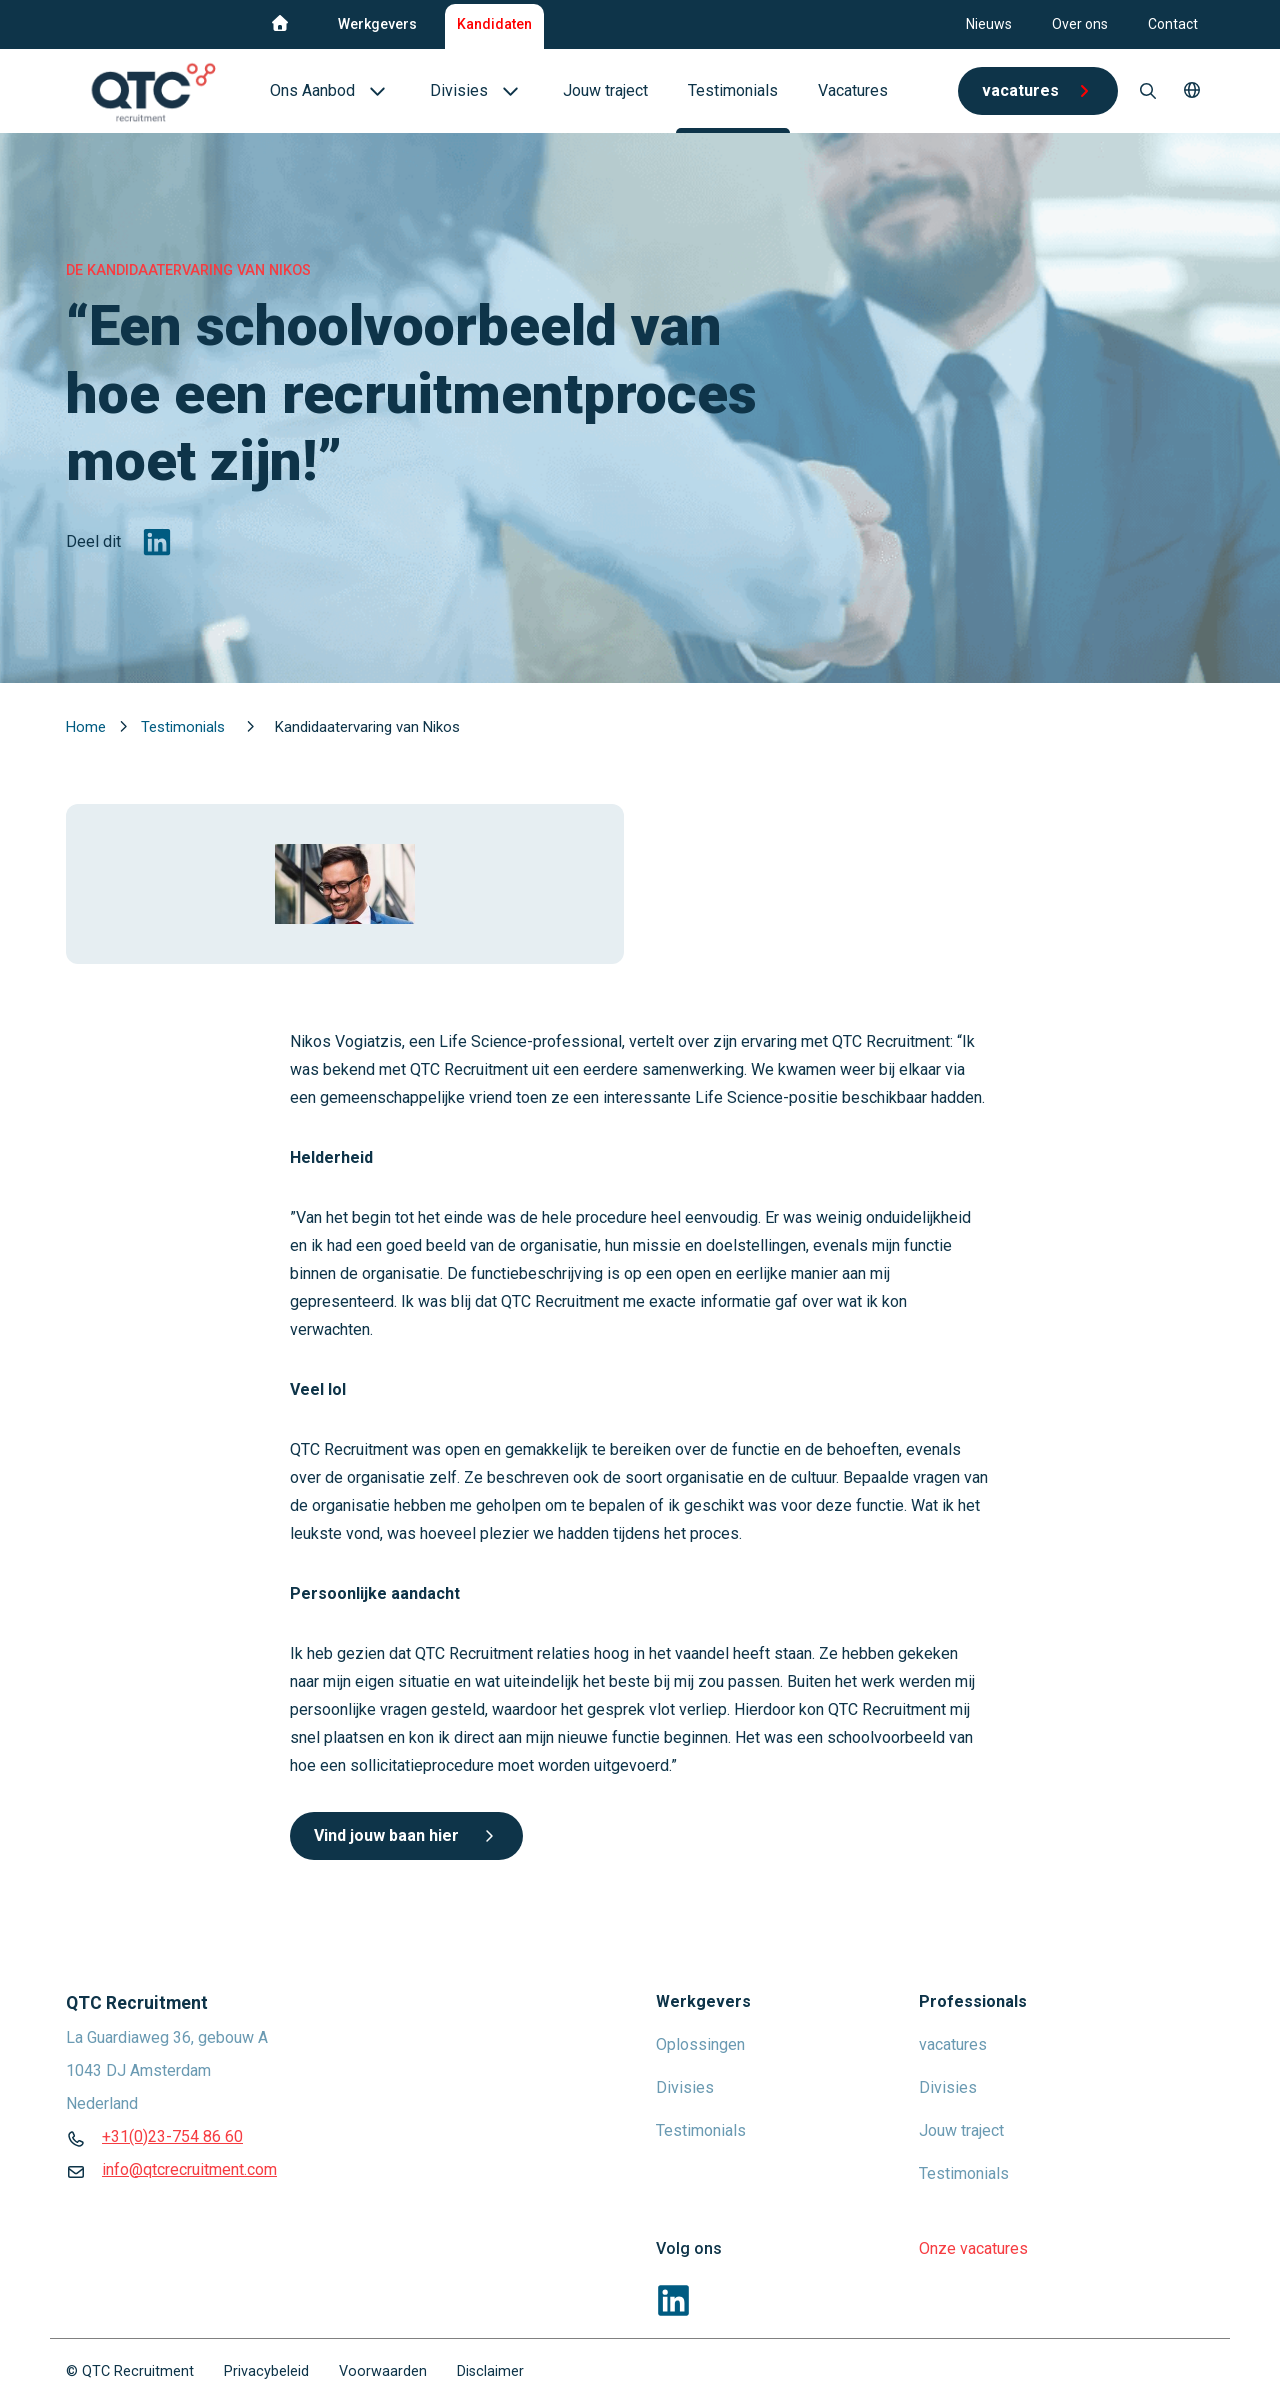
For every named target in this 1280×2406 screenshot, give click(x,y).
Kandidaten (494, 24)
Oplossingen (700, 2044)
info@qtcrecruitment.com (189, 2169)
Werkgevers (377, 24)
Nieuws (989, 24)
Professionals (973, 2001)
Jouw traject (961, 2130)
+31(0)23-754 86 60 (172, 2136)
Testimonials (185, 727)
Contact (1173, 24)
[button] (1192, 91)
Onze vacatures (973, 2248)
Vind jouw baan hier (406, 1835)
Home (88, 727)
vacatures (953, 2044)
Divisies (685, 2087)
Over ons (1080, 24)
